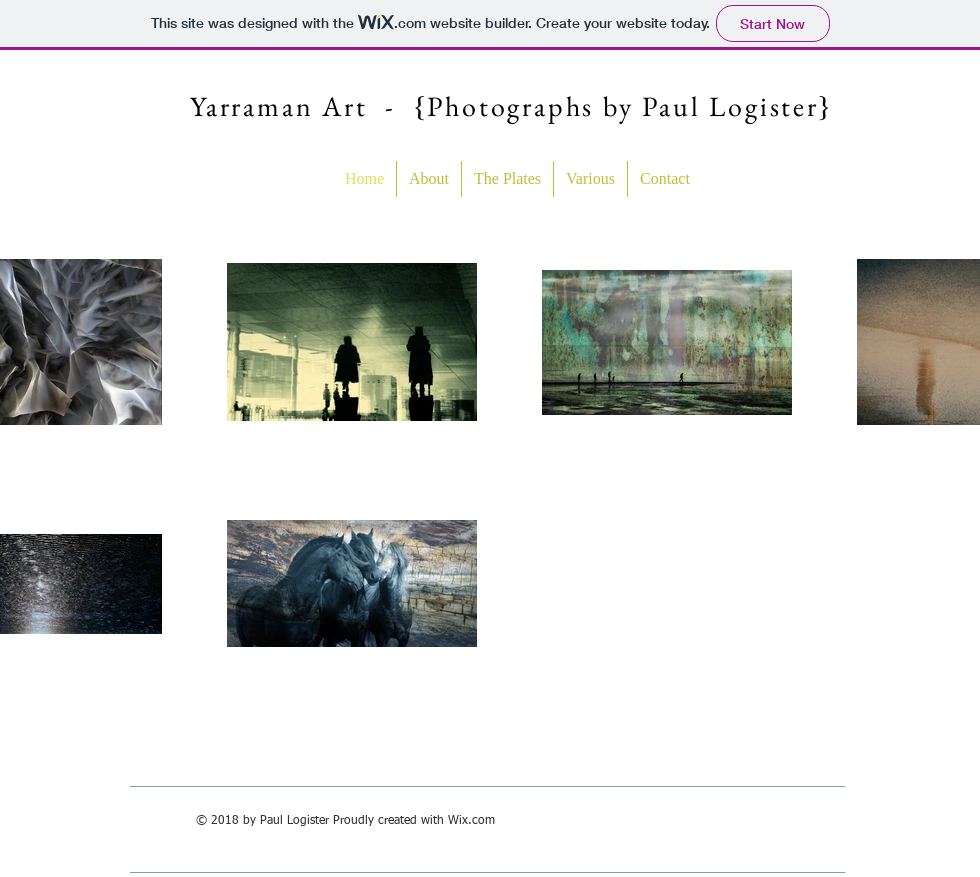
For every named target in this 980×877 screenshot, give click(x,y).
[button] (507, 179)
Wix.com (471, 821)
